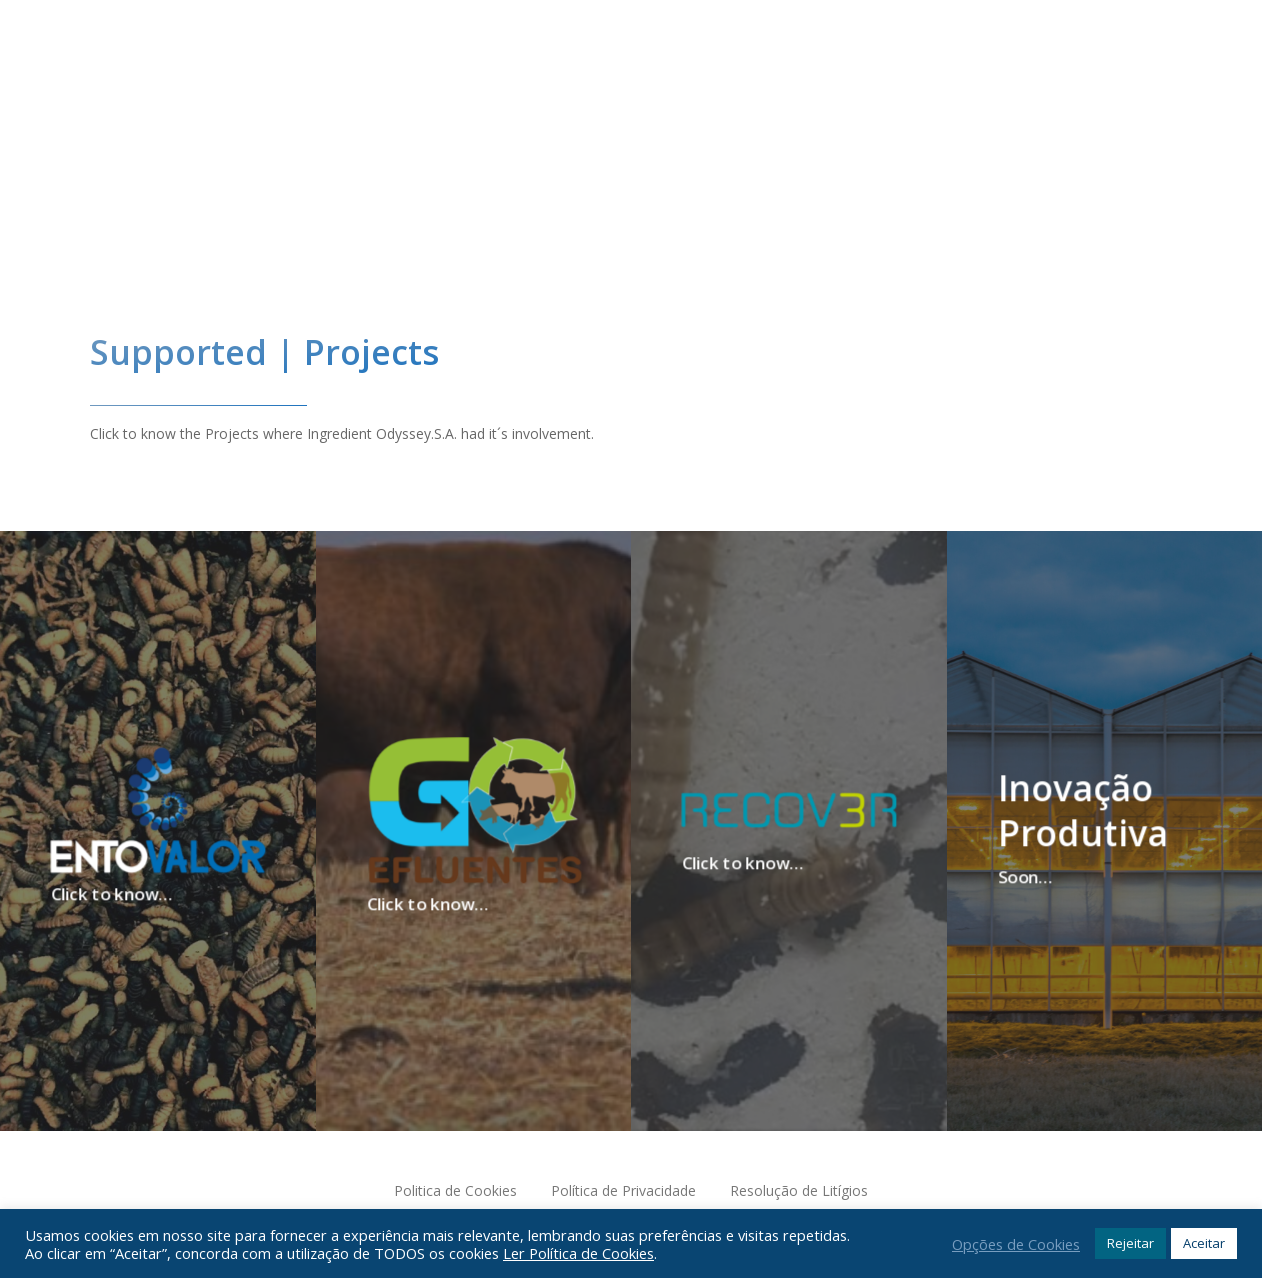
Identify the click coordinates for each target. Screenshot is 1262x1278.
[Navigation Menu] (1134, 118)
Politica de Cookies (455, 1190)
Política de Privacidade (623, 1190)
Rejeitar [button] (1130, 1243)
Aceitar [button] (1204, 1243)
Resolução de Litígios (799, 1190)
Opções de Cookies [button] (1016, 1244)
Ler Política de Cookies (578, 1253)
